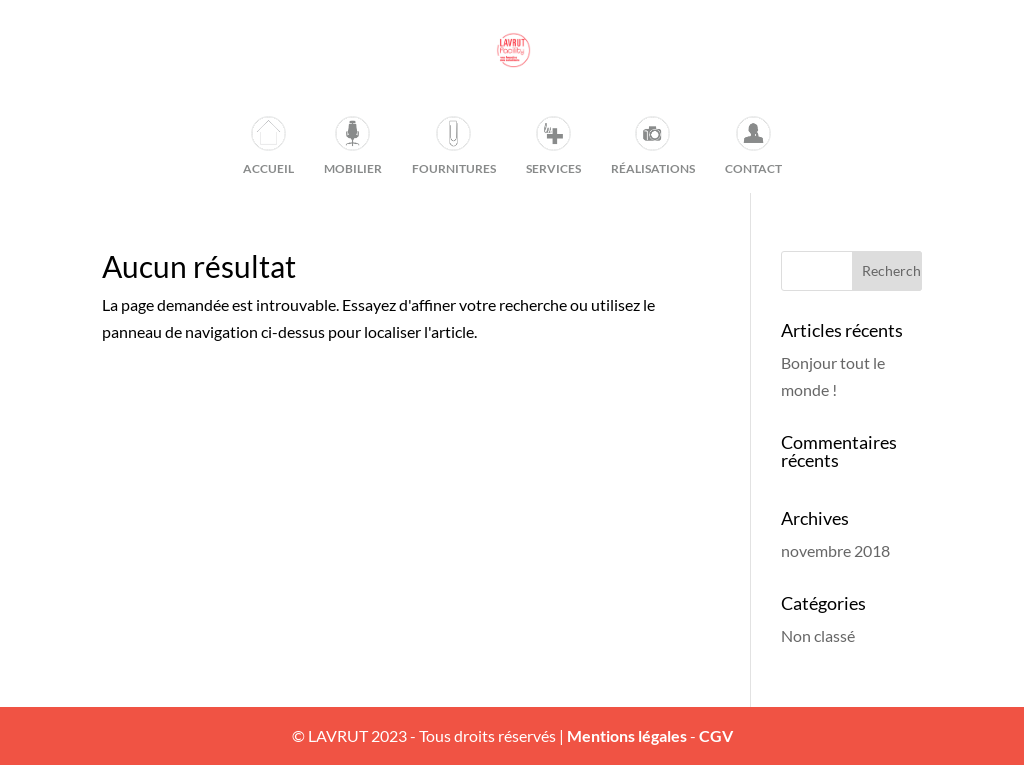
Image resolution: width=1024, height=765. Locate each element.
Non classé (818, 635)
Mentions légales (627, 735)
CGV (716, 735)
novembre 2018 (835, 550)
